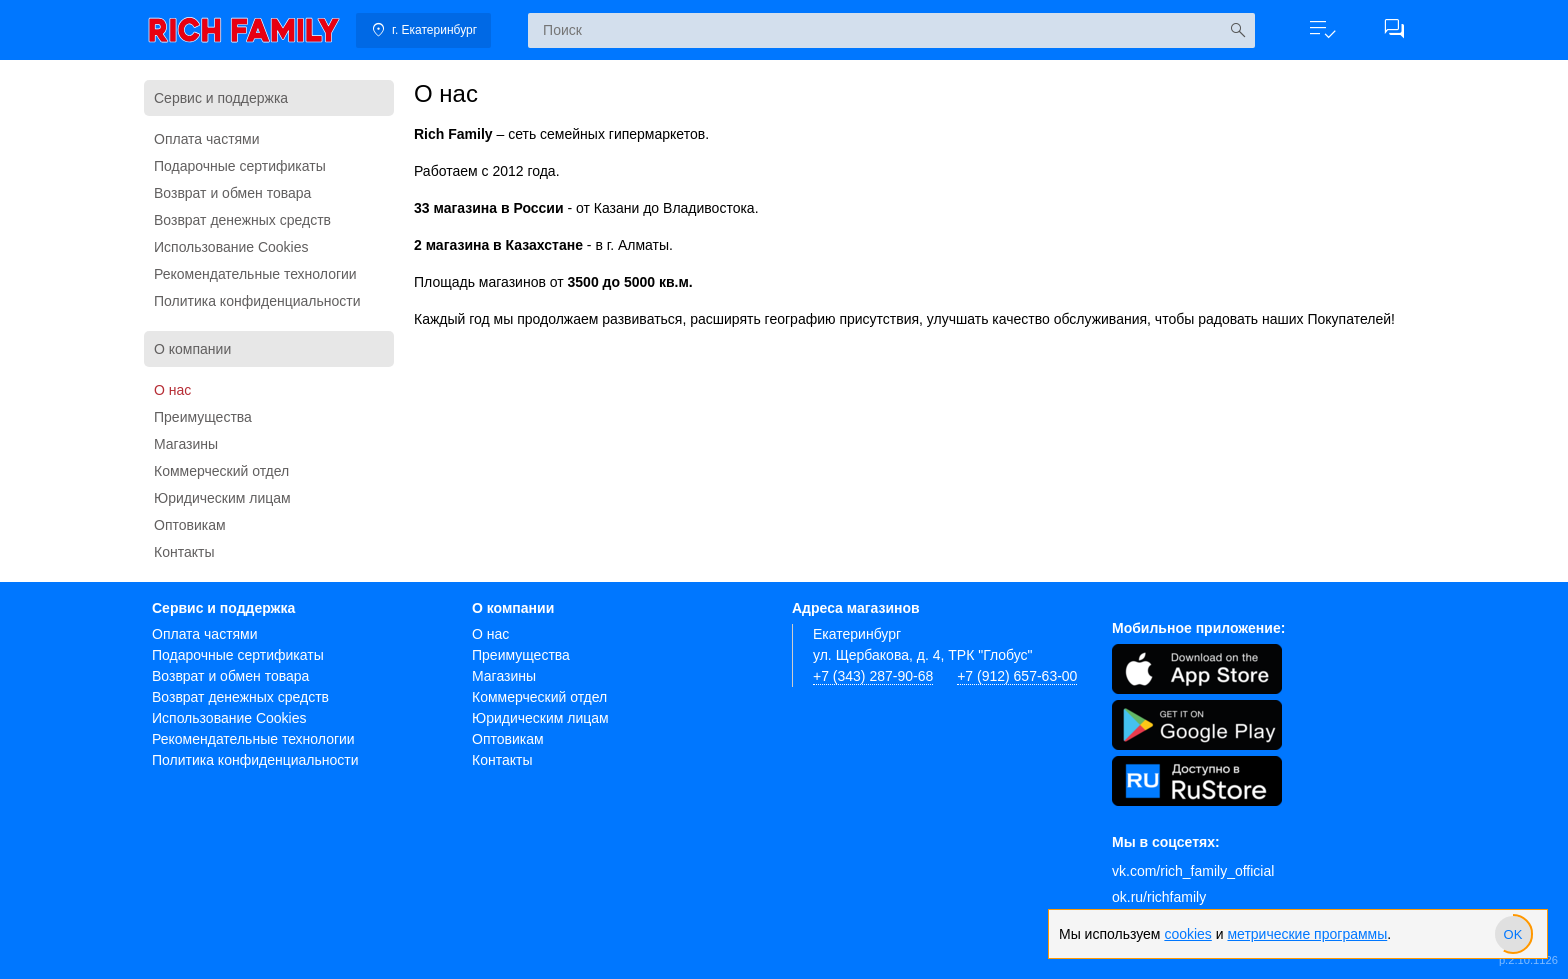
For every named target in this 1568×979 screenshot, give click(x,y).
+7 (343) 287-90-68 (873, 676)
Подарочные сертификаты (240, 166)
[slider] (1513, 934)
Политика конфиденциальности (257, 301)
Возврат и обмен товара (232, 193)
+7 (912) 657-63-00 (1017, 676)
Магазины (186, 444)
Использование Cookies (231, 247)
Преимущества (203, 417)
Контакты (184, 552)
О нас (172, 390)
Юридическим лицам (222, 498)
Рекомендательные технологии (255, 274)
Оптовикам (190, 525)
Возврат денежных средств (242, 220)
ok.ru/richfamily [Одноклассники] (1159, 897)
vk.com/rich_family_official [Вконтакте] (1193, 871)
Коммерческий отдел (221, 471)
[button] (1322, 30)
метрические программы (1307, 934)
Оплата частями (207, 139)
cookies (1187, 934)
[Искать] (1237, 30)
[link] (244, 30)
